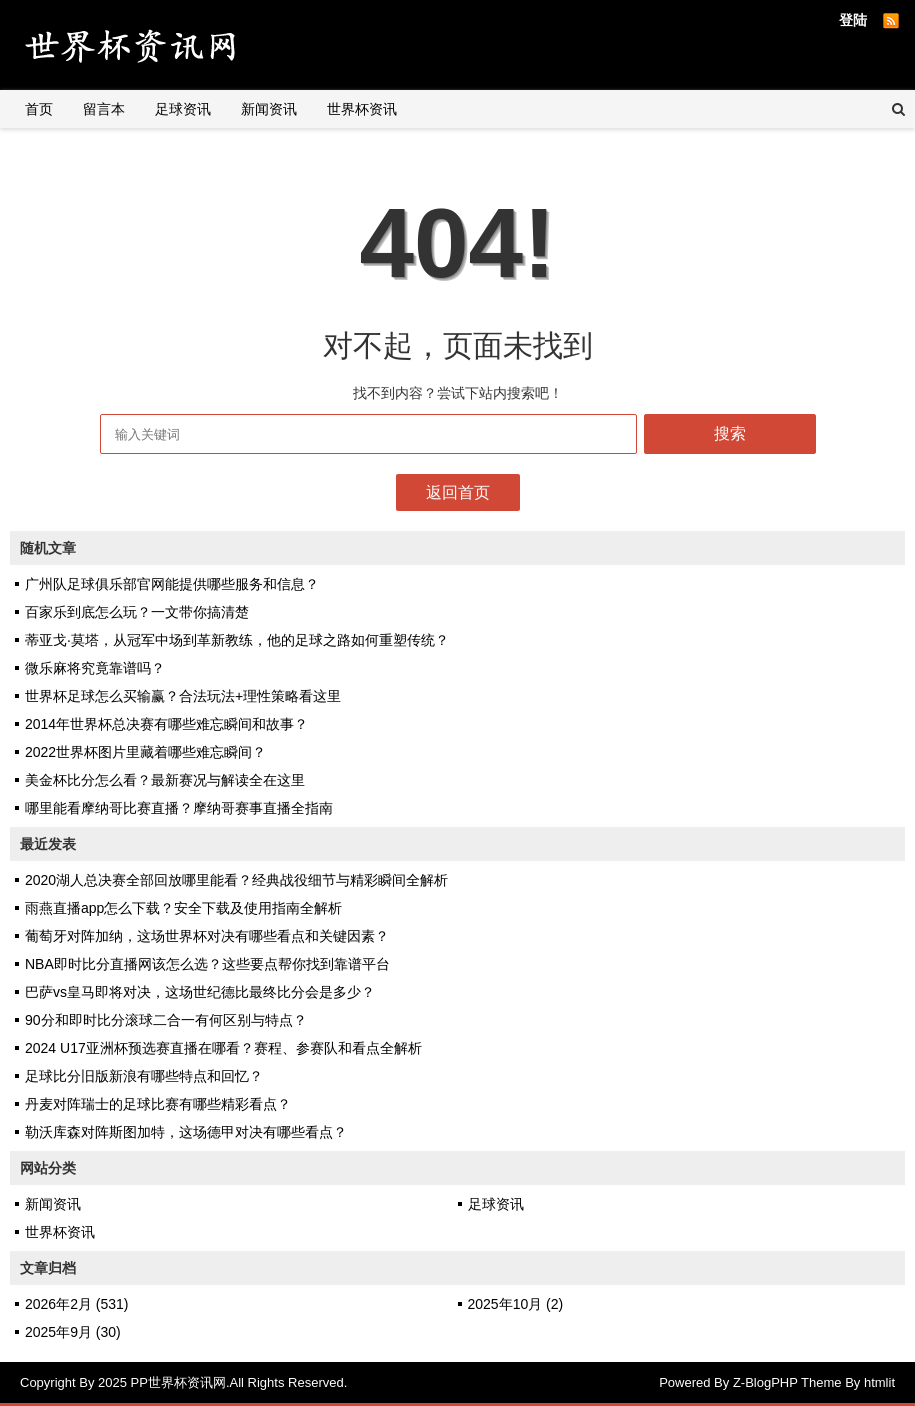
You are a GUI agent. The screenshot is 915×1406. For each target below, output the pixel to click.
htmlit (879, 1382)
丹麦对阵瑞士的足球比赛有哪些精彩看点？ (158, 1104)
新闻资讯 (269, 109)
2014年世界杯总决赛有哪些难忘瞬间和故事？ (166, 724)
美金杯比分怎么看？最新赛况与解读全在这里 (165, 780)
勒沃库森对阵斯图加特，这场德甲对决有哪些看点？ (186, 1132)
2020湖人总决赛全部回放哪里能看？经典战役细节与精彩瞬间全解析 (236, 880)
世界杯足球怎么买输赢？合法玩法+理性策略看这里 (183, 696)
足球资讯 (183, 109)
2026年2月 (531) (77, 1304)
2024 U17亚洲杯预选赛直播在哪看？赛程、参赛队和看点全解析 (223, 1048)
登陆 (853, 20)
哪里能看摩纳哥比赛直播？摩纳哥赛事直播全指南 (179, 808)
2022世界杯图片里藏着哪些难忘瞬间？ (145, 752)
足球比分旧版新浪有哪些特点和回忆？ (144, 1076)
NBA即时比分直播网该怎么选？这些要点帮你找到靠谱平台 (207, 964)
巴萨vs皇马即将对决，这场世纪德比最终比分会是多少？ (200, 992)
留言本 (104, 109)
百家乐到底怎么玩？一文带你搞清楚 (137, 612)
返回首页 (458, 492)
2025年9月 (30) (73, 1332)
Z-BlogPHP (765, 1382)
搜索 (730, 433)
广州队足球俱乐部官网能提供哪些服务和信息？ (172, 584)
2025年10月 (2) (516, 1304)
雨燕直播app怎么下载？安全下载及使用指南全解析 (183, 908)
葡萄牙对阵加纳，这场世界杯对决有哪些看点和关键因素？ (207, 936)
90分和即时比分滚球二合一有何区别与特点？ (166, 1020)
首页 (39, 109)
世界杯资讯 (362, 109)
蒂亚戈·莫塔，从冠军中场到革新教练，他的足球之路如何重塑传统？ (237, 640)
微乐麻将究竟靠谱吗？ (95, 668)
